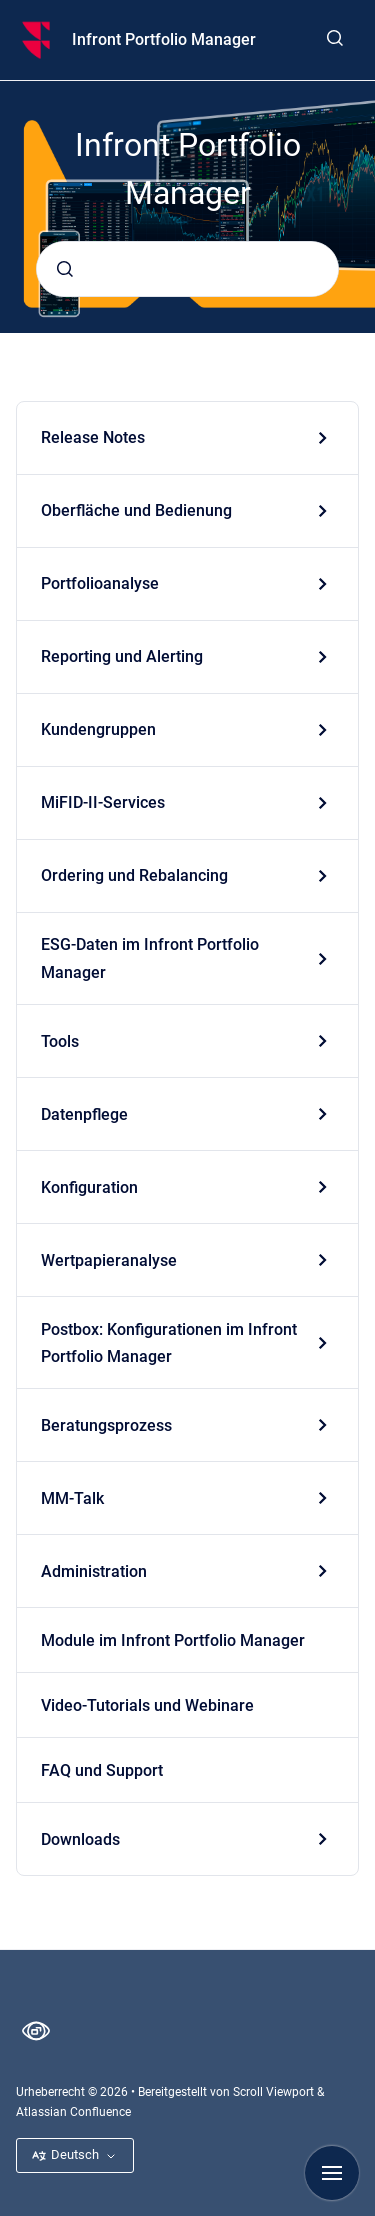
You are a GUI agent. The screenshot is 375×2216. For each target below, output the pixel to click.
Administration (94, 1571)
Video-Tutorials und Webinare (147, 1705)
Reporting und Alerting (122, 656)
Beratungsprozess (106, 1425)
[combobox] (187, 269)
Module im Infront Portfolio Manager (173, 1640)
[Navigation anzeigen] (332, 2173)
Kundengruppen (98, 729)
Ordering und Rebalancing (134, 875)
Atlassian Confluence (73, 2112)
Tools (60, 1041)
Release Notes (93, 437)
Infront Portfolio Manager (164, 39)
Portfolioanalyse (100, 583)
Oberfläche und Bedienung (136, 510)
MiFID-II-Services (103, 802)
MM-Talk (72, 1498)
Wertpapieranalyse (109, 1260)
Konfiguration (89, 1187)
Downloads (80, 1839)
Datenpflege (84, 1114)
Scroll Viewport (275, 2092)
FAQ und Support (102, 1770)
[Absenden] (65, 269)
